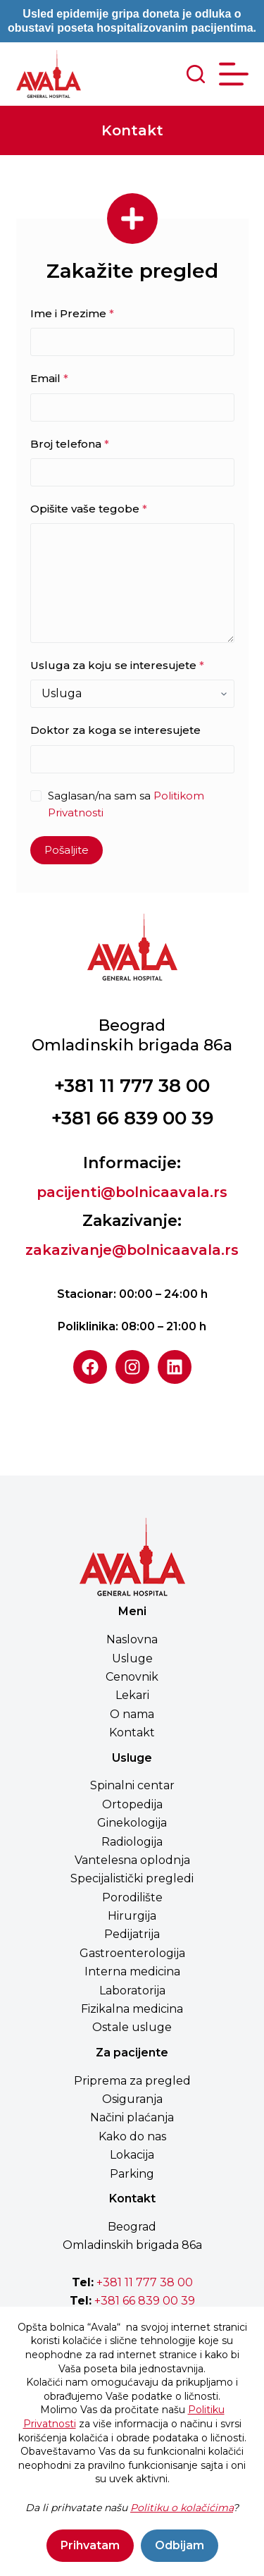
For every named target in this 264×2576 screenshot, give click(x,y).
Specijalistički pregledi (132, 1878)
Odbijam (179, 2545)
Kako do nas (132, 2136)
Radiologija (132, 1841)
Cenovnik (132, 1676)
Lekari (132, 1695)
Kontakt (132, 1732)
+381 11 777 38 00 (132, 1085)
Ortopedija (132, 1804)
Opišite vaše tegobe (88, 508)
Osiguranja (132, 2099)
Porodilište (132, 1897)
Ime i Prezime (72, 313)
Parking (132, 2174)
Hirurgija (132, 1915)
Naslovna (132, 1639)
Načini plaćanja (132, 2117)
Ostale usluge (132, 2027)
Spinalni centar (132, 1785)
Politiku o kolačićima (181, 2507)
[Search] (196, 74)
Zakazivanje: (132, 1220)
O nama (132, 1714)
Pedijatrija (132, 1934)
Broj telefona (69, 443)
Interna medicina (132, 1971)
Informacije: (132, 1162)
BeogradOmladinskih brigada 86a (132, 1035)
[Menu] (234, 74)
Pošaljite (66, 850)
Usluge (132, 1658)
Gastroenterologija (132, 1953)
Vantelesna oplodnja (132, 1860)
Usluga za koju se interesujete (117, 665)
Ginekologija (132, 1822)
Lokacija (132, 2154)
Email (49, 378)
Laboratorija (132, 1990)
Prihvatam (90, 2545)
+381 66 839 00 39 (132, 1118)
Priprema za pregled (132, 2080)
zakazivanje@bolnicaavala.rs (132, 1249)
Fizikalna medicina (132, 2009)
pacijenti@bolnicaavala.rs (132, 1192)
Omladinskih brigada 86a (132, 2245)
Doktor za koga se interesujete (115, 730)
